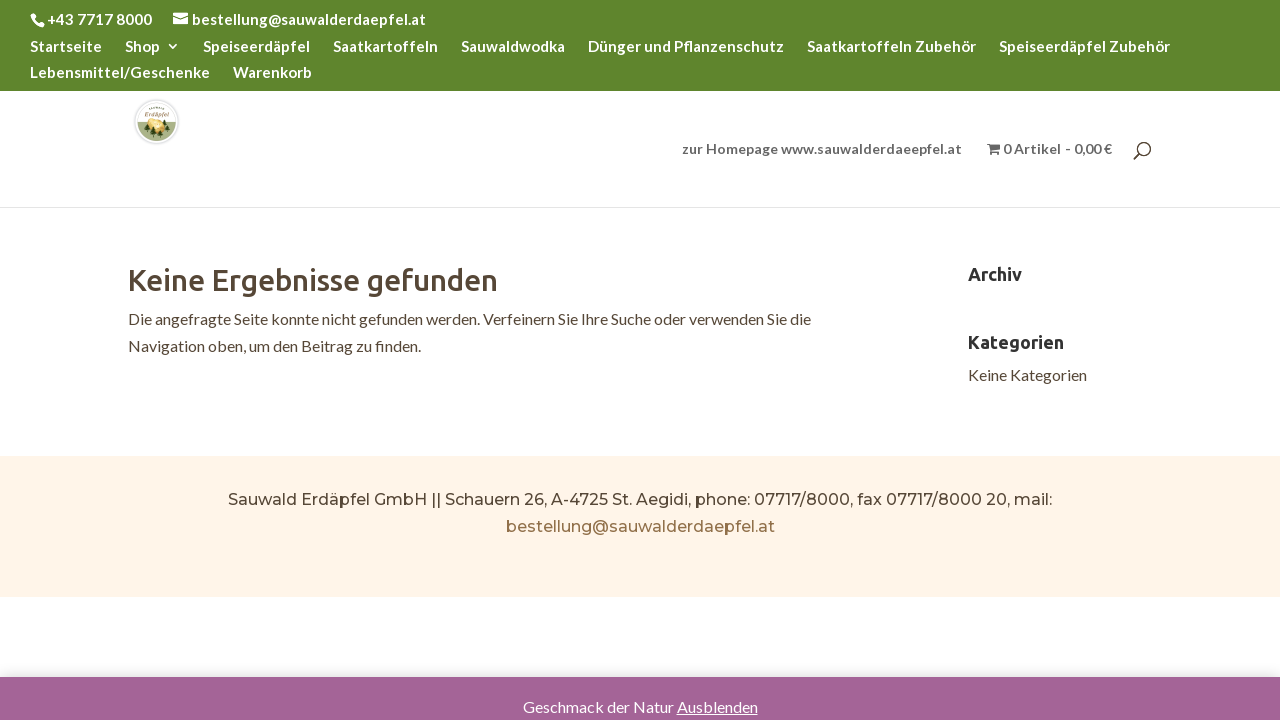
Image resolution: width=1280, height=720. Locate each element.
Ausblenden (717, 706)
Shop (142, 47)
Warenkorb (272, 73)
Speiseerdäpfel (256, 47)
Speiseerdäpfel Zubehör (1084, 47)
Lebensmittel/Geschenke (120, 73)
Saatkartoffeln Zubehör (891, 47)
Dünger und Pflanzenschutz (686, 47)
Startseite (66, 47)
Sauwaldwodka (513, 47)
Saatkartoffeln (385, 47)
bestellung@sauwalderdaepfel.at (640, 526)
